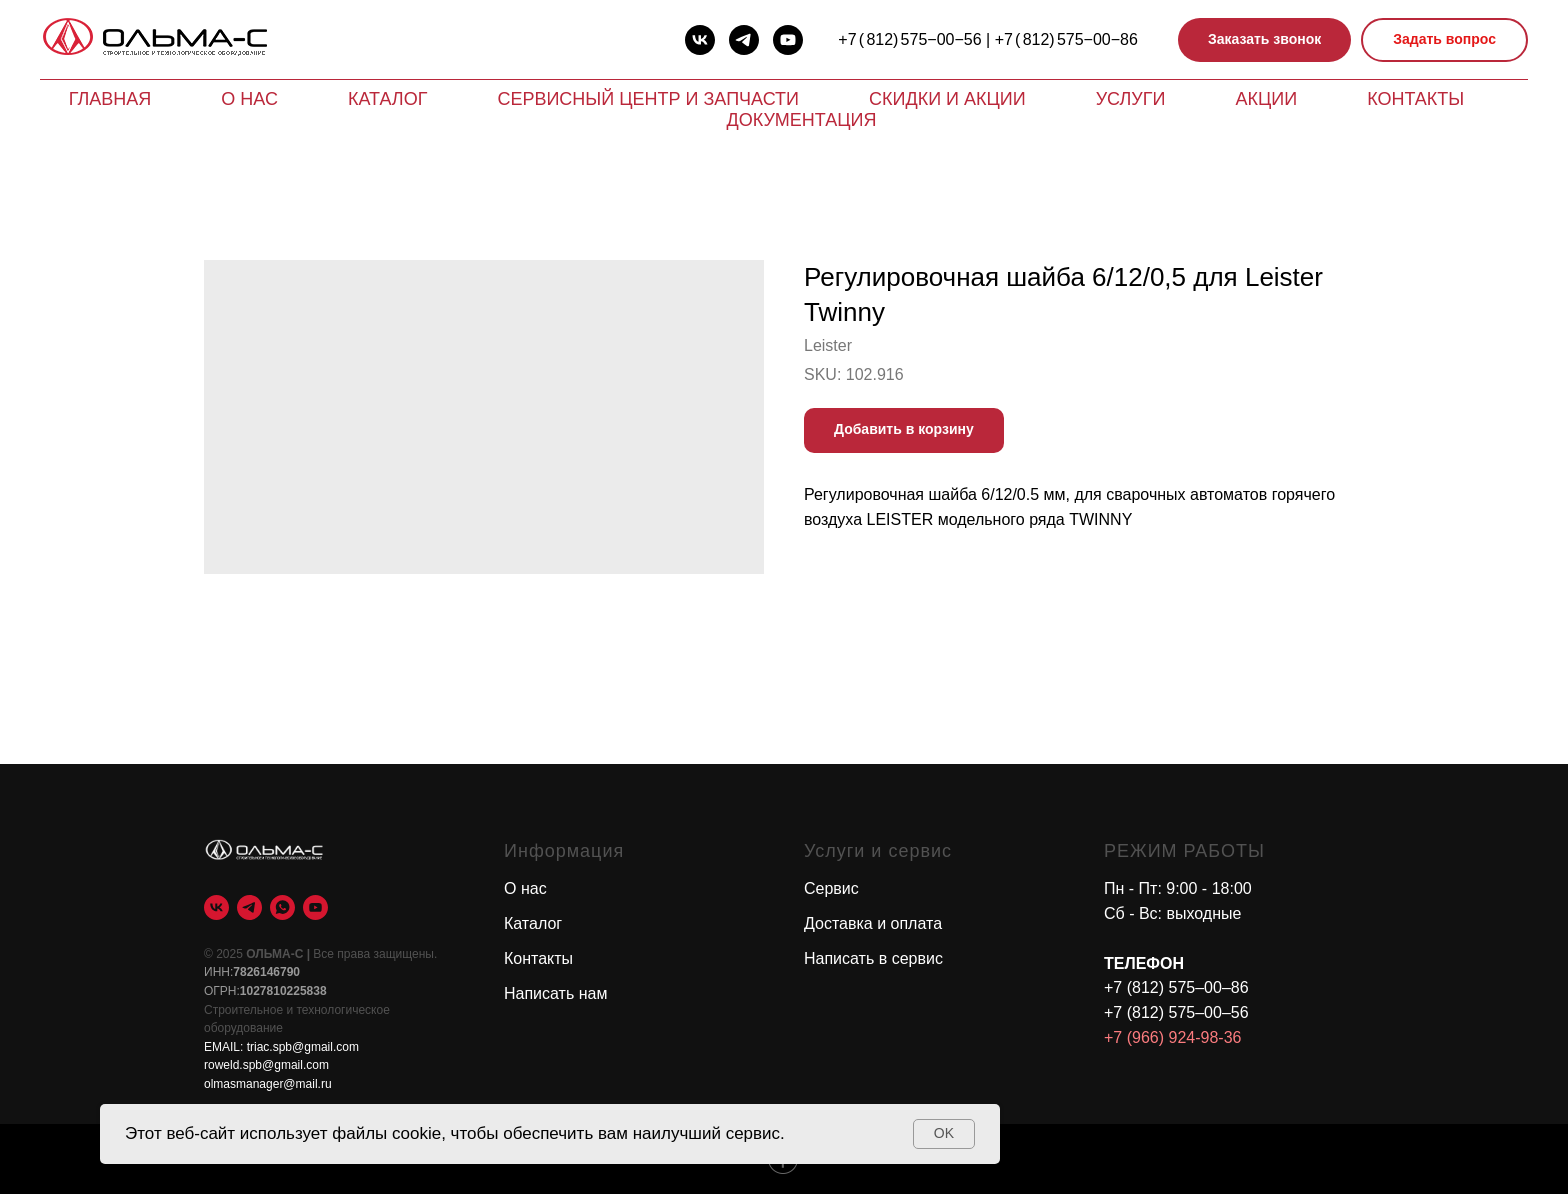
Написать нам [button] (555, 993)
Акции (1266, 99)
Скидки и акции (947, 99)
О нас (249, 99)
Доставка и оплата (873, 923)
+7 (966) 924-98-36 (1172, 1037)
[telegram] (744, 40)
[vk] (700, 40)
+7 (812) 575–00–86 (1176, 987)
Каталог (387, 99)
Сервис (831, 888)
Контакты (1415, 99)
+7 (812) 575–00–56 (1176, 1012)
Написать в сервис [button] (873, 958)
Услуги (1131, 99)
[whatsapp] (282, 907)
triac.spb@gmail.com (303, 1047)
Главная (110, 99)
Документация (802, 120)
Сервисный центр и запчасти (648, 99)
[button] (1264, 40)
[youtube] (788, 40)
